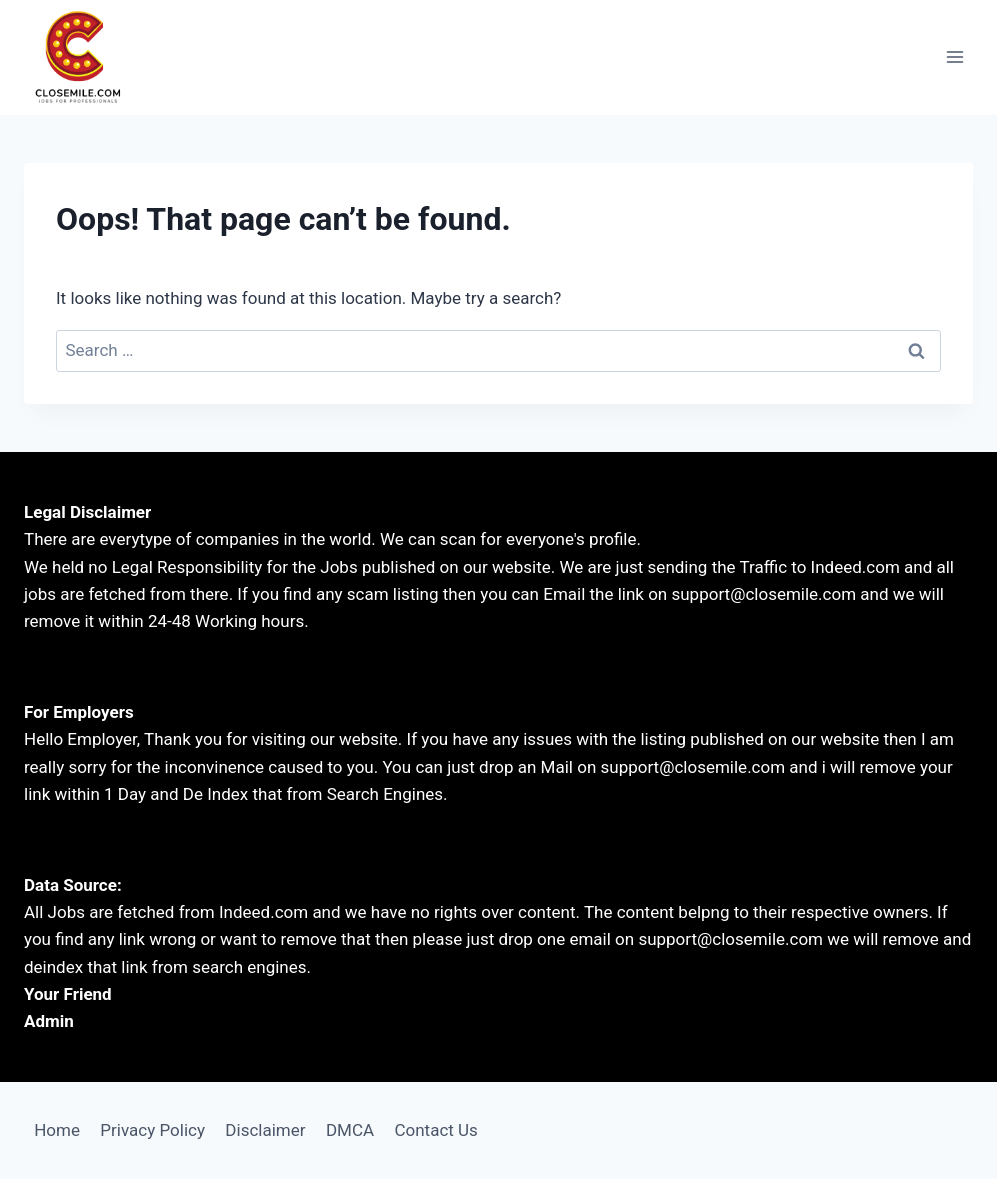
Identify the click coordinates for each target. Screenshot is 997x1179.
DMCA (350, 1130)
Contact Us (435, 1130)
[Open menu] (954, 57)
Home (57, 1130)
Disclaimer (265, 1130)
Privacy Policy (152, 1130)
